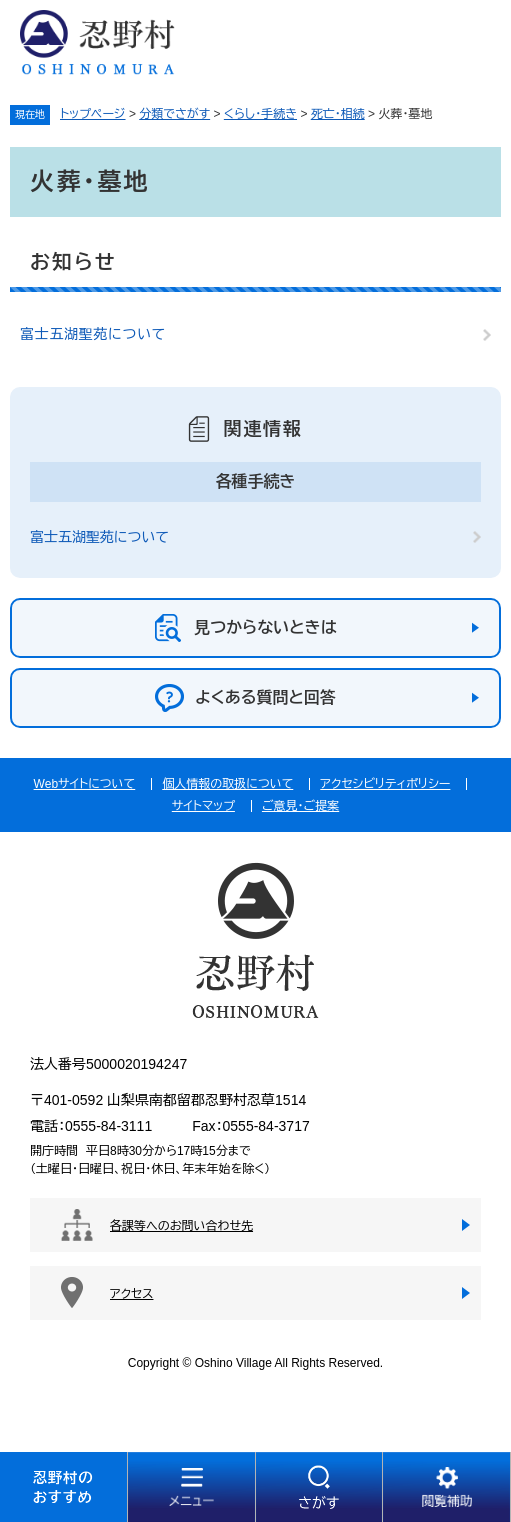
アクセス (131, 1294)
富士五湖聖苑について (93, 334)
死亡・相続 (338, 114)
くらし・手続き (260, 114)
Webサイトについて (85, 784)
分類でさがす (174, 114)
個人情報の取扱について (227, 784)
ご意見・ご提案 (300, 806)
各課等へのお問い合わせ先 (181, 1226)
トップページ (93, 114)
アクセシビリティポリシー (385, 784)
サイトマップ (203, 806)
